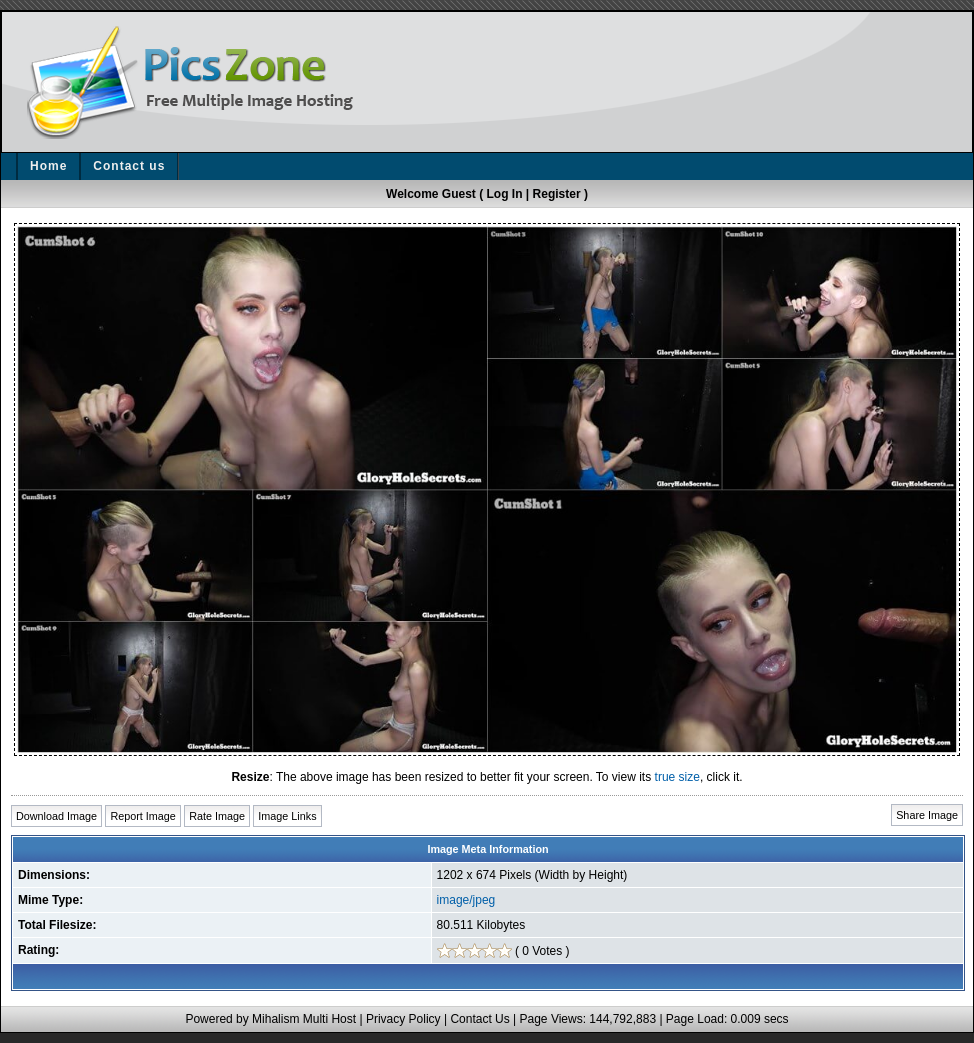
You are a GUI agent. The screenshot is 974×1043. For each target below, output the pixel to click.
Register (557, 194)
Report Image (142, 816)
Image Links (287, 816)
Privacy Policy (403, 1019)
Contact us (129, 166)
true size (677, 777)
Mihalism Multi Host (304, 1019)
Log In (505, 194)
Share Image (927, 815)
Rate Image (217, 816)
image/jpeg (466, 900)
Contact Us (479, 1019)
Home (48, 166)
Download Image (56, 816)
